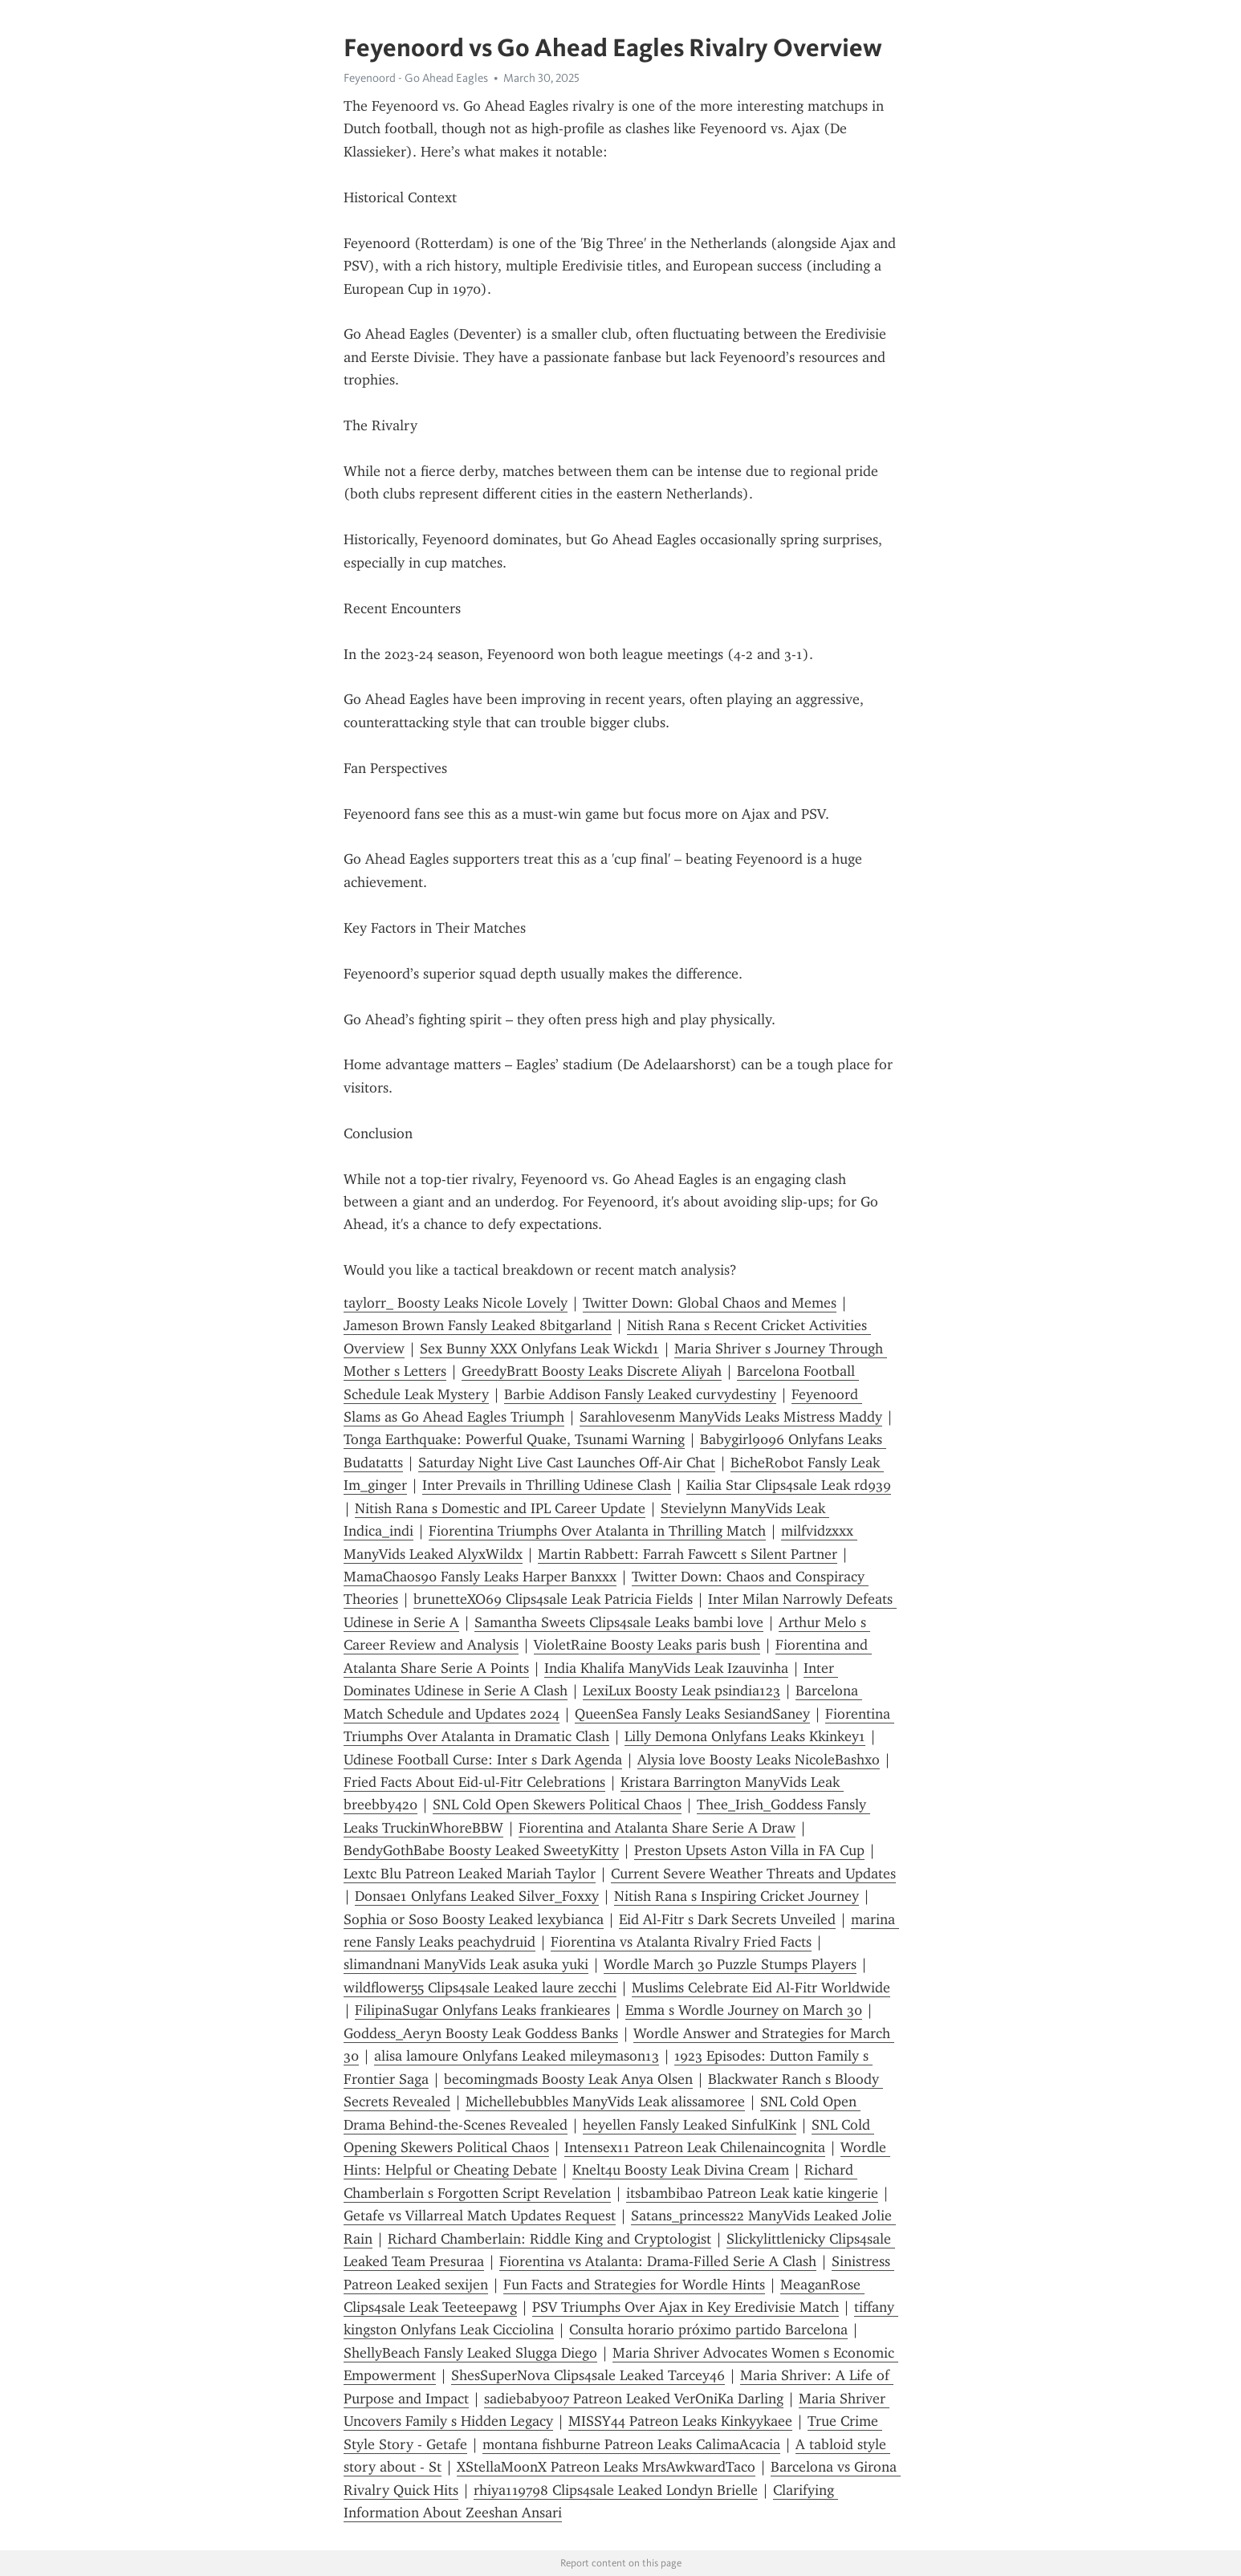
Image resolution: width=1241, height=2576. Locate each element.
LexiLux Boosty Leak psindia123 (681, 1690)
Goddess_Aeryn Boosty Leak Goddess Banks (481, 2033)
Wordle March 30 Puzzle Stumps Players (730, 1964)
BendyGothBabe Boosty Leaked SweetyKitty (481, 1850)
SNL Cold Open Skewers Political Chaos (557, 1804)
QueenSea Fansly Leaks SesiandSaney (692, 1714)
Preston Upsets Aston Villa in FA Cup (749, 1850)
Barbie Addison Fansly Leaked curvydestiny (640, 1394)
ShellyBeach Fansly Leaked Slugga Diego (470, 2353)
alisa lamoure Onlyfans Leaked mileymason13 (516, 2056)
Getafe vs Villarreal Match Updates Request (480, 2215)
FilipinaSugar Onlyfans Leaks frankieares (482, 2010)
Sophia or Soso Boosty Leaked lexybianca (474, 1919)
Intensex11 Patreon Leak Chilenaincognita (694, 2147)
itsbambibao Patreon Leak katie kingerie (752, 2193)
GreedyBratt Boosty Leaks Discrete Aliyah (592, 1371)
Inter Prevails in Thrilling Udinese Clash (546, 1485)
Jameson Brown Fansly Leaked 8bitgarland (478, 1325)
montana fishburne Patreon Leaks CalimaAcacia (631, 2444)
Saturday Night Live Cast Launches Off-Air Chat (566, 1462)
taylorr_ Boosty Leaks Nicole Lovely (456, 1303)
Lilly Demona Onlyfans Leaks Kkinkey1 (745, 1736)
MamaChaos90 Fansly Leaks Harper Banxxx (480, 1576)
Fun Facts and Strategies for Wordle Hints (634, 2284)
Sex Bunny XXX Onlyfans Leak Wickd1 (539, 1348)
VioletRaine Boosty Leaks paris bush (647, 1645)
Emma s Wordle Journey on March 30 (743, 2010)
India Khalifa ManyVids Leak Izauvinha (666, 1668)
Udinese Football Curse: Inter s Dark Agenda (483, 1759)
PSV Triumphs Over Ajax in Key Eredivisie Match (685, 2307)
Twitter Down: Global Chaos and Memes (709, 1303)
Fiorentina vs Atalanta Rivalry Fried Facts (681, 1942)
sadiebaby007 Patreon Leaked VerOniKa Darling (633, 2398)
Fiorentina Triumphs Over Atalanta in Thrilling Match (597, 1531)
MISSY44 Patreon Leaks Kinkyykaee (680, 2421)
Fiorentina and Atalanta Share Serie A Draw (657, 1828)
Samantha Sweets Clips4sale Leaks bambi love (618, 1622)
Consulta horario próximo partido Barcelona (708, 2329)
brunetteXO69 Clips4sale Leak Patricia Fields (553, 1599)
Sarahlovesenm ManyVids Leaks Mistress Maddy (731, 1417)
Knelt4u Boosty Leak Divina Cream (680, 2170)
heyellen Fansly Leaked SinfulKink (689, 2125)
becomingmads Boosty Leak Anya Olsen (568, 2079)
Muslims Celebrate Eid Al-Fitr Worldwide (761, 1987)
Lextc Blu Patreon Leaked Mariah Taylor (470, 1873)
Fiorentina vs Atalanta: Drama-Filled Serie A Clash (657, 2261)
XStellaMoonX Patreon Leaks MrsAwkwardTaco (606, 2467)
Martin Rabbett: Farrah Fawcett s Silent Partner (687, 1554)
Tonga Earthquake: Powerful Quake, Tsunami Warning (514, 1439)
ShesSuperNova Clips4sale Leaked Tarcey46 (588, 2375)
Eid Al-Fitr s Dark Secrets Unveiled (727, 1919)
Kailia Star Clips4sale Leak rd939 (788, 1485)
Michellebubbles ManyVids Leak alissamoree (605, 2101)
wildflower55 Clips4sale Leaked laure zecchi (480, 1987)
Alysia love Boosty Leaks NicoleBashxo (758, 1759)
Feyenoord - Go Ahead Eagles (416, 78)
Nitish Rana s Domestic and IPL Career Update (500, 1508)
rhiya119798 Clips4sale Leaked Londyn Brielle (616, 2490)
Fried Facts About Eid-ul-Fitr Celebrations (474, 1782)
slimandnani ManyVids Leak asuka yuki (466, 1964)
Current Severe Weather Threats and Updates (753, 1873)
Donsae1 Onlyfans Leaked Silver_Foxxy (477, 1896)
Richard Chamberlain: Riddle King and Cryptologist (549, 2239)
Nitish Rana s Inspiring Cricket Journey (736, 1896)
